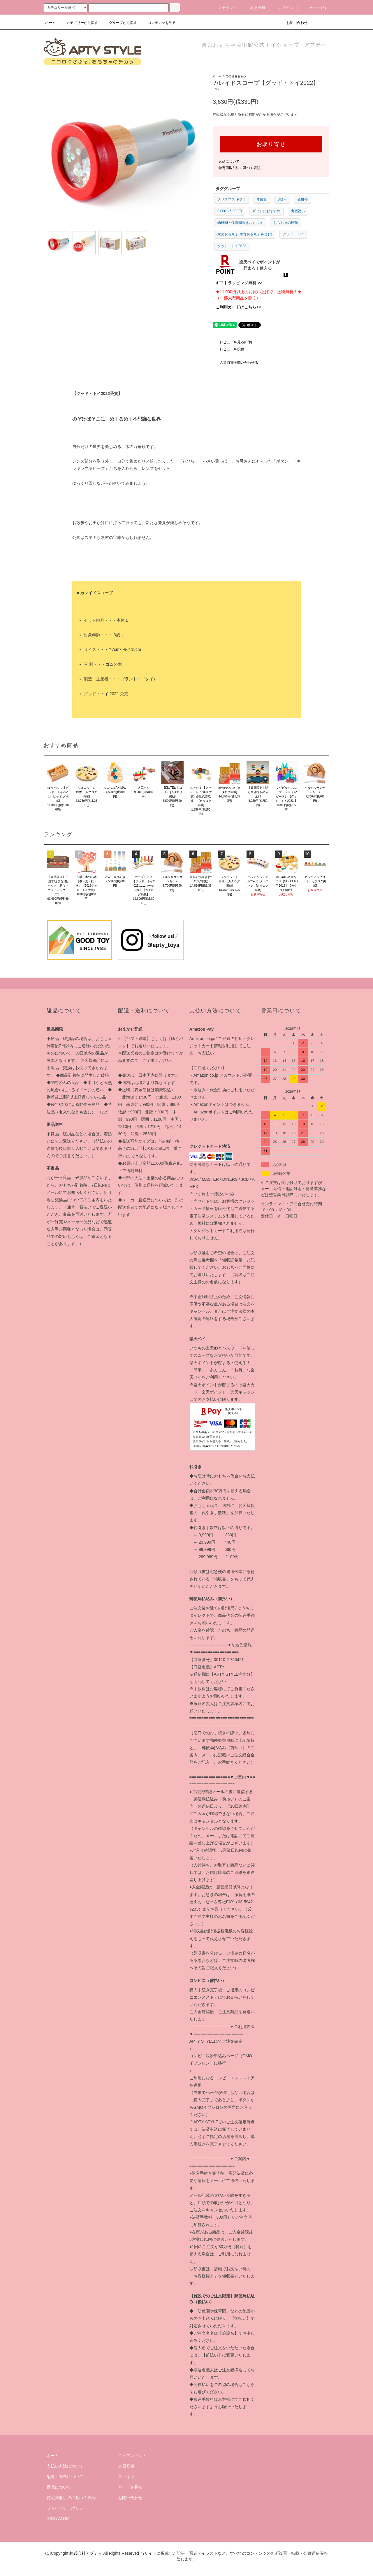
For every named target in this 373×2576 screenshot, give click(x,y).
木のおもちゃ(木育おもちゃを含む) (244, 234)
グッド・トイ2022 (231, 246)
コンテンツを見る (158, 23)
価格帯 (302, 199)
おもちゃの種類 (285, 223)
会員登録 (254, 8)
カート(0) (314, 8)
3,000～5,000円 (229, 211)
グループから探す (119, 23)
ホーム (50, 23)
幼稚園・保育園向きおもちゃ (240, 223)
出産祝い (298, 211)
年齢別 (262, 199)
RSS (51, 2518)
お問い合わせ (293, 23)
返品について (229, 161)
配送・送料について (65, 2476)
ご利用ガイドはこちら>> (238, 307)
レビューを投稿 (228, 349)
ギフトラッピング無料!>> (239, 282)
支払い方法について (65, 2466)
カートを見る (130, 2487)
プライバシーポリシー (67, 2508)
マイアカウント (132, 2455)
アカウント (224, 8)
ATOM (64, 2518)
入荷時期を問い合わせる (235, 363)
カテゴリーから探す (78, 23)
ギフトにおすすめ (266, 211)
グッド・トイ (293, 234)
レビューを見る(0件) (232, 342)
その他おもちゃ (236, 76)
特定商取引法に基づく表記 (240, 168)
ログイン (282, 8)
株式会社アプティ (85, 2553)
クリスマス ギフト (231, 199)
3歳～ (282, 199)
